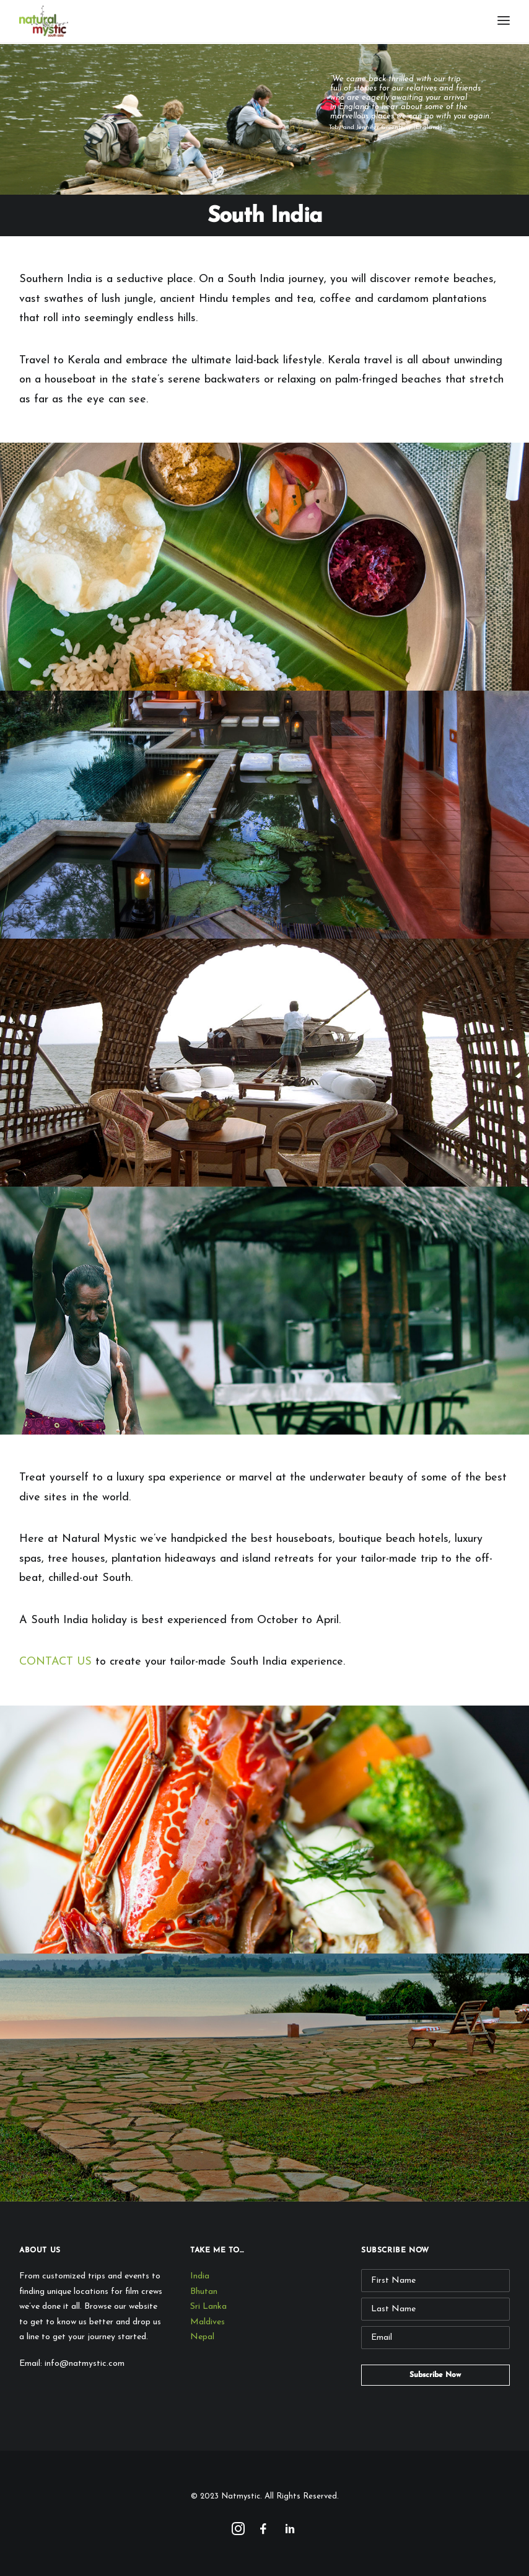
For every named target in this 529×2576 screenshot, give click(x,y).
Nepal (202, 2337)
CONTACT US (55, 1662)
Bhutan (203, 2291)
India (199, 2276)
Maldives (207, 2322)
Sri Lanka (208, 2306)
